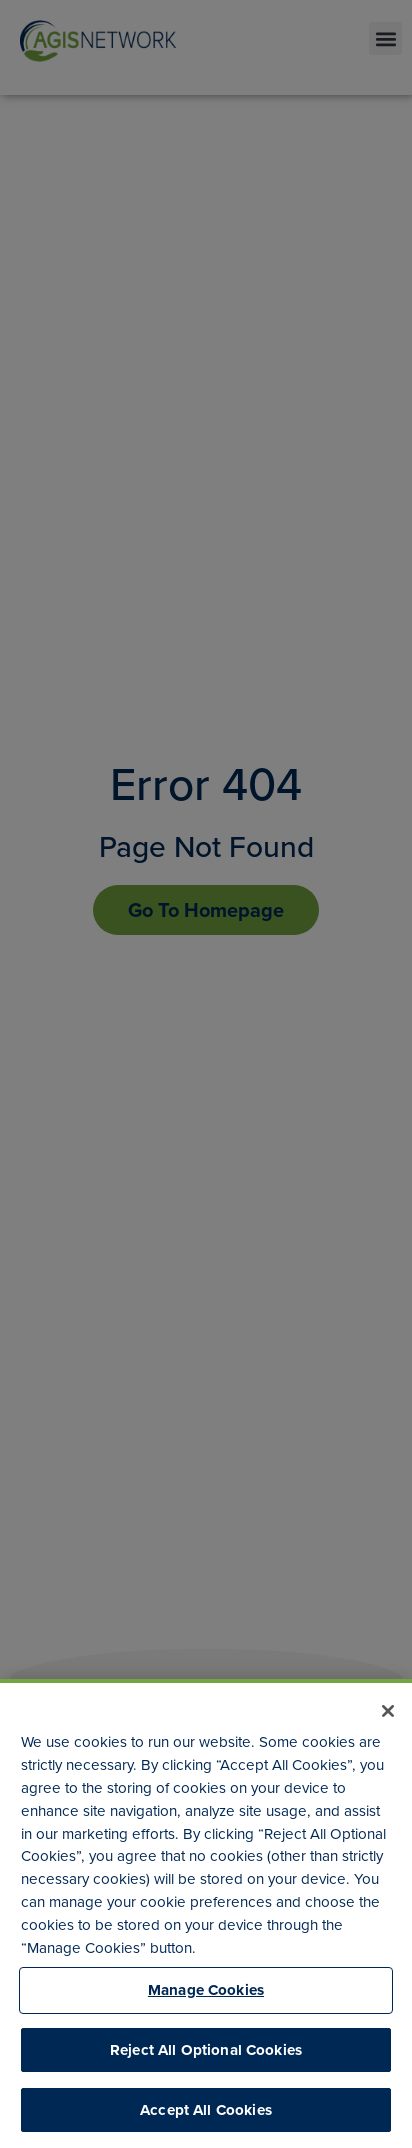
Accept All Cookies (206, 2110)
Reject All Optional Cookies (206, 2050)
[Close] (388, 1711)
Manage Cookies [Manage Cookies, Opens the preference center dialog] (206, 1990)
